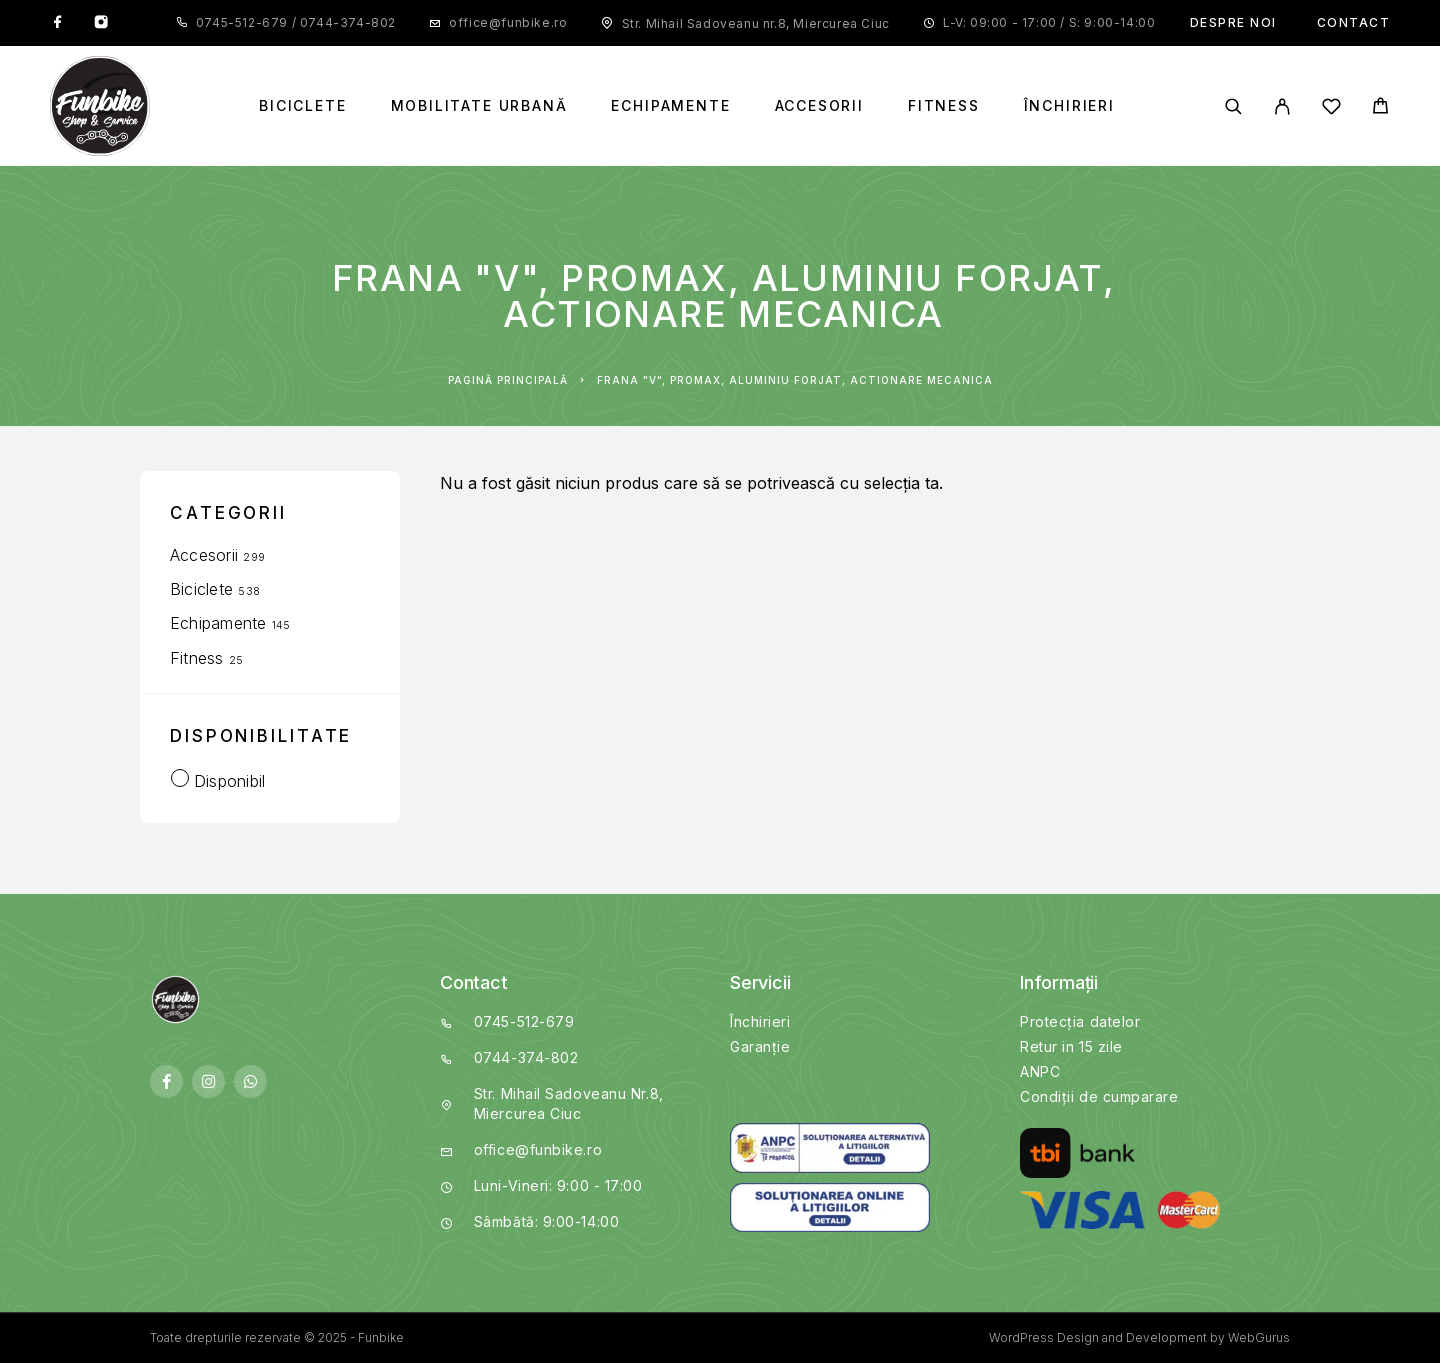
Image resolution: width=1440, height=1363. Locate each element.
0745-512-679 (244, 22)
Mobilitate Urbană (479, 106)
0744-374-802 (346, 22)
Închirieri (1069, 106)
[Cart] (1380, 108)
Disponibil (229, 781)
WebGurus (1259, 1337)
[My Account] (1282, 106)
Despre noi (1233, 22)
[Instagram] (101, 23)
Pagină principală (508, 380)
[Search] (1233, 106)
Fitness (944, 106)
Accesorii (819, 106)
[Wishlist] (1331, 109)
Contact (1354, 22)
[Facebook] (58, 23)
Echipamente (670, 106)
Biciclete (302, 106)
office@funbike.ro (508, 22)
